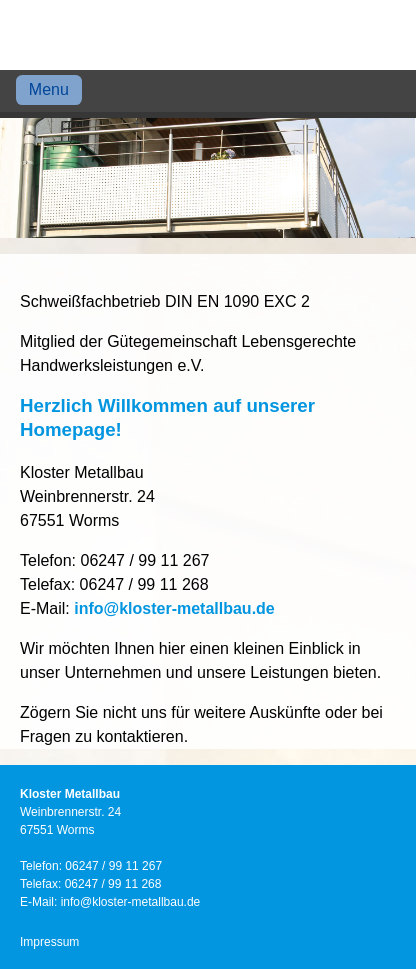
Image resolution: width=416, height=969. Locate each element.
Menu (49, 89)
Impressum (49, 942)
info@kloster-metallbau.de (174, 608)
